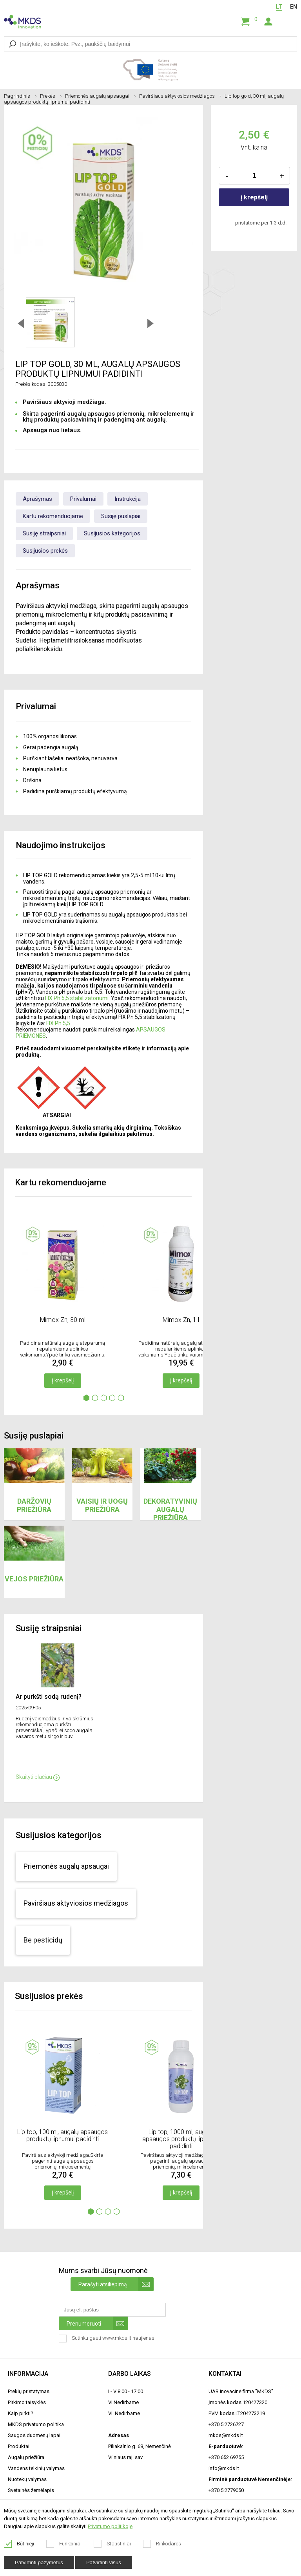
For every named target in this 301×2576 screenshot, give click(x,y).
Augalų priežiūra (26, 2457)
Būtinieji (19, 2544)
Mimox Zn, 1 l (181, 1320)
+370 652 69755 (226, 2457)
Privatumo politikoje (110, 2526)
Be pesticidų (43, 1940)
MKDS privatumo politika (36, 2424)
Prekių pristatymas (28, 2391)
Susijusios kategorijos (112, 533)
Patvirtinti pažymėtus (39, 2562)
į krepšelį (254, 197)
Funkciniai (64, 2544)
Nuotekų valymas (27, 2479)
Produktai (18, 2446)
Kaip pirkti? (20, 2413)
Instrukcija (127, 498)
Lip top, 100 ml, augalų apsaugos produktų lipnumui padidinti (62, 2135)
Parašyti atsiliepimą (116, 2284)
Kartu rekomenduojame (53, 516)
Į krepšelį (63, 1380)
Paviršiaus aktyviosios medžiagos (180, 96)
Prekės (51, 96)
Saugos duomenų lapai (34, 2435)
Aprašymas (37, 498)
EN (293, 7)
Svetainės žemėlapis (31, 2490)
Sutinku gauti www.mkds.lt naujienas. (108, 2338)
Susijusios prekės (45, 550)
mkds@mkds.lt (226, 2435)
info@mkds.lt (224, 2468)
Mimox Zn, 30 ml (62, 1320)
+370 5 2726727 (226, 2424)
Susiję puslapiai (120, 516)
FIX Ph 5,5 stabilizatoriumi (76, 998)
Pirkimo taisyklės (27, 2402)
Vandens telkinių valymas (36, 2468)
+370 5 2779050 (226, 2490)
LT (279, 7)
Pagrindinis (20, 96)
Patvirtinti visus (103, 2562)
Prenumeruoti (97, 2323)
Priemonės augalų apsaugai (100, 96)
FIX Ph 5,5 (58, 1023)
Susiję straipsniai (44, 533)
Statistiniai (112, 2544)
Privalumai (83, 498)
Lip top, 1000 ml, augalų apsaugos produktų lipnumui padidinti (180, 2139)
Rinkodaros (162, 2544)
